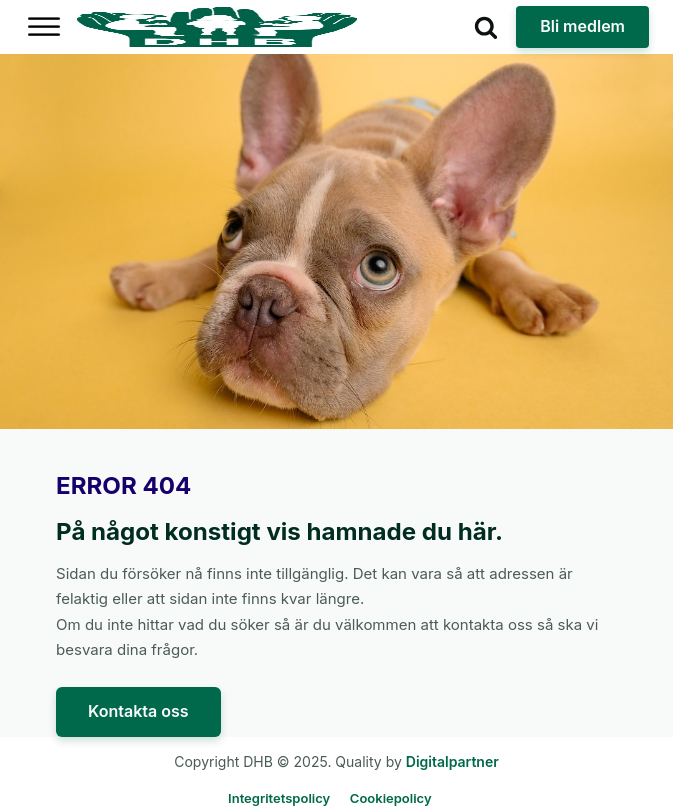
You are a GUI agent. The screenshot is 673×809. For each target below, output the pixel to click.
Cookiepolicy (391, 798)
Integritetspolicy (279, 798)
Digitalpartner (452, 761)
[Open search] (486, 27)
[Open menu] (44, 27)
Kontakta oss (138, 711)
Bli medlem (582, 26)
